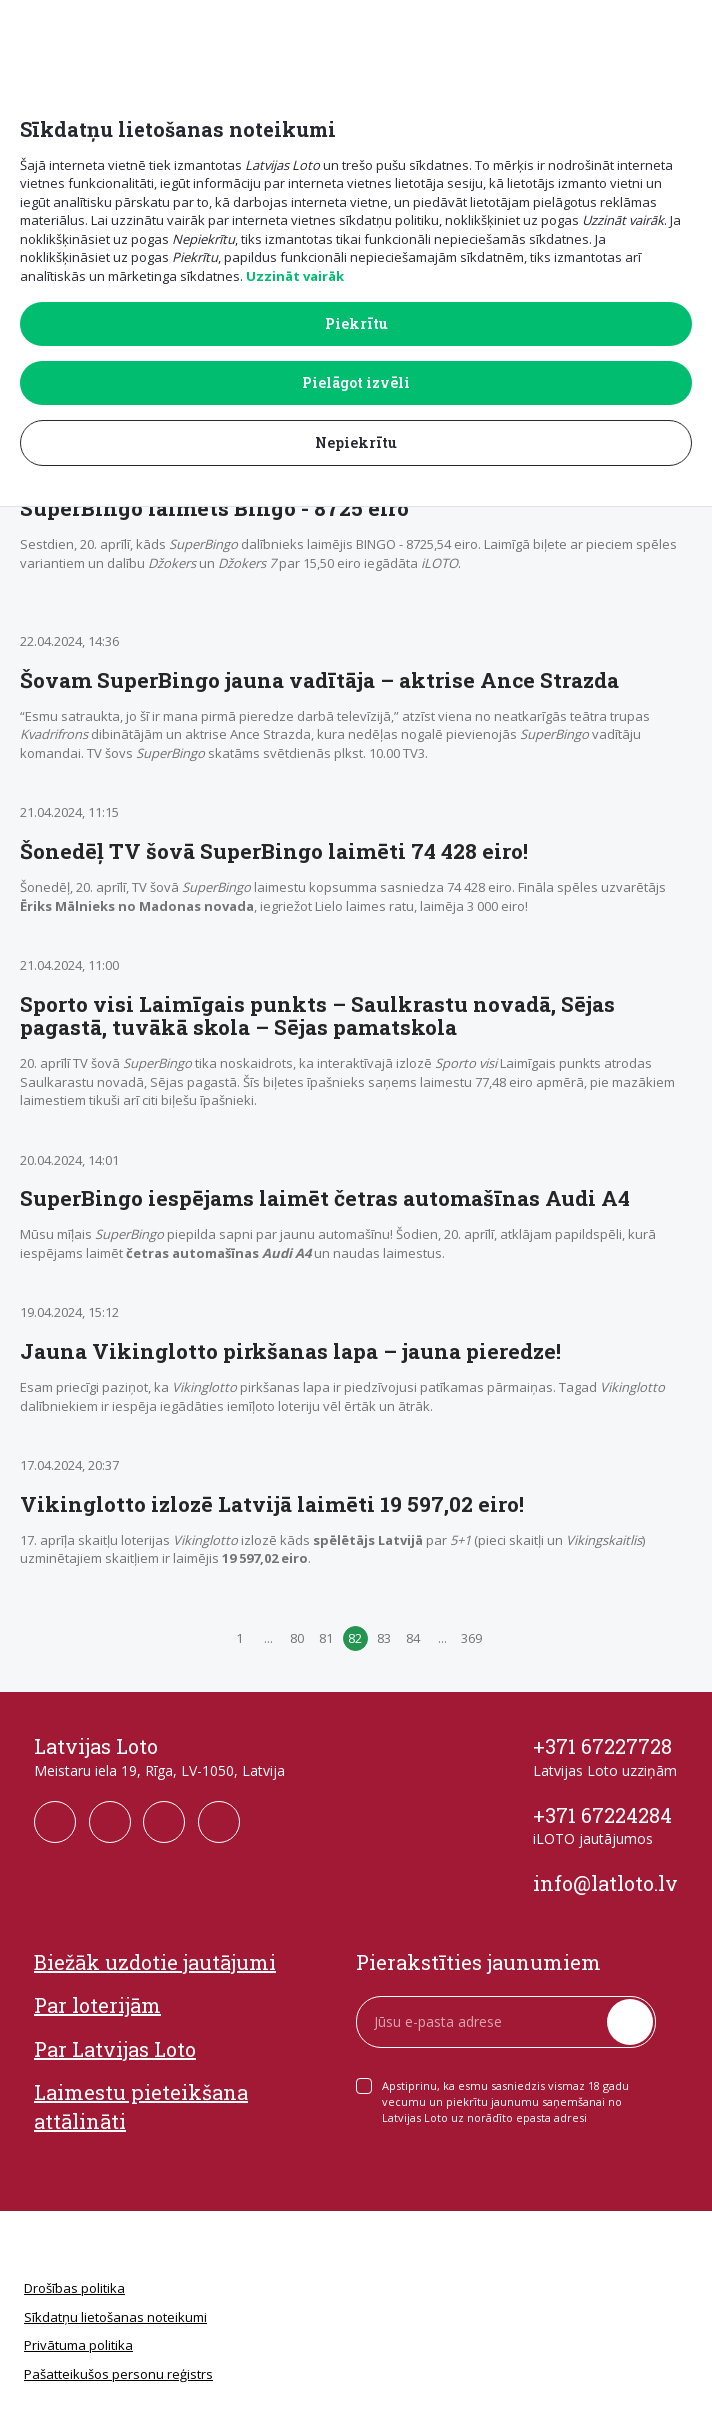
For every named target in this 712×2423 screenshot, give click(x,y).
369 (471, 1638)
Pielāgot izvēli (356, 382)
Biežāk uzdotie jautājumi (155, 1962)
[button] (683, 31)
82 (355, 1638)
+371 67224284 (602, 1815)
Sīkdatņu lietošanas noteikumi (115, 2317)
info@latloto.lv (605, 1883)
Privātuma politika (78, 2345)
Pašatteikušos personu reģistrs (118, 2374)
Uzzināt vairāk (295, 276)
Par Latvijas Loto (115, 2049)
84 (413, 1638)
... (268, 1638)
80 (297, 1638)
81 (326, 1638)
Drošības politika (74, 2288)
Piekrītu (356, 323)
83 (384, 1638)
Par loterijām (97, 2005)
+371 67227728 (602, 1746)
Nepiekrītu (356, 442)
